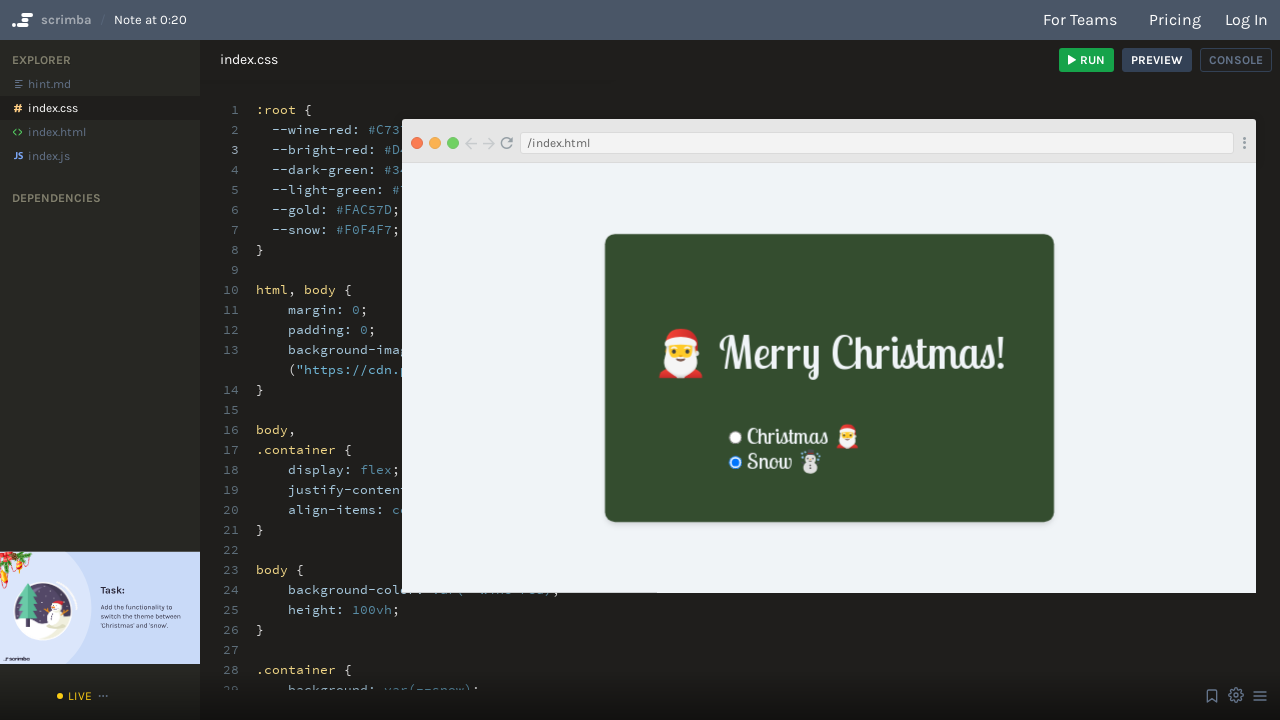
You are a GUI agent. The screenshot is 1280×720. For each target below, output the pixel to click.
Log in (1246, 19)
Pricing (1175, 19)
